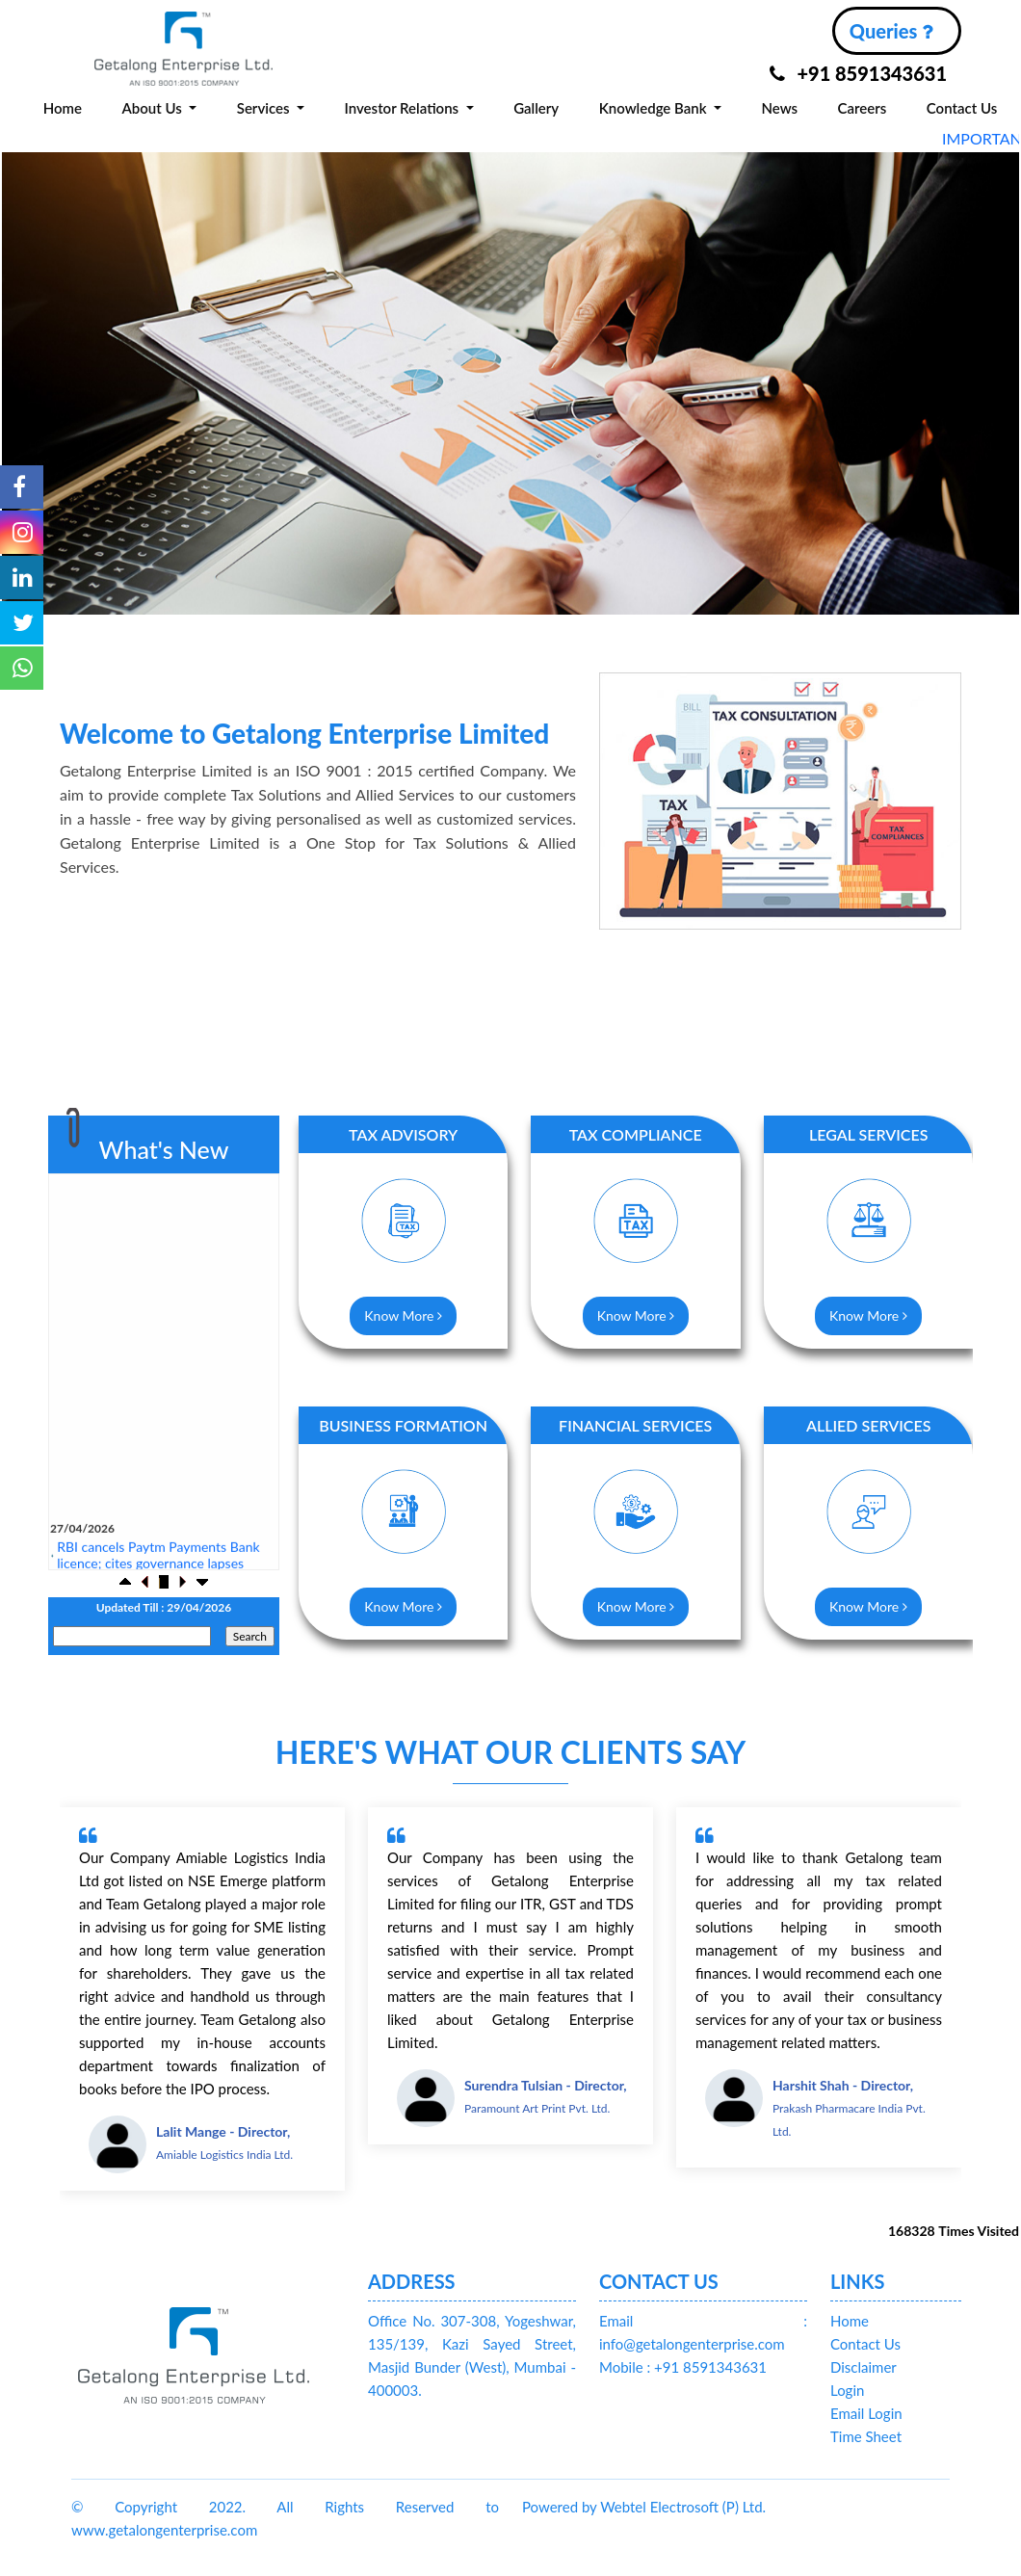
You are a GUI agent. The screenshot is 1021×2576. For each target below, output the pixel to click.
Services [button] (265, 108)
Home (62, 108)
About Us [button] (153, 108)
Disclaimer (863, 2367)
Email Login (866, 2413)
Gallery (536, 108)
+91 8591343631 (858, 73)
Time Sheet (866, 2436)
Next (974, 367)
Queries (891, 30)
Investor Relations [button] (403, 108)
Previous (46, 367)
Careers (862, 108)
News (780, 108)
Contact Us (962, 108)
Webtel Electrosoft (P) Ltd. (683, 2506)
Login (847, 2390)
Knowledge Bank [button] (655, 108)
